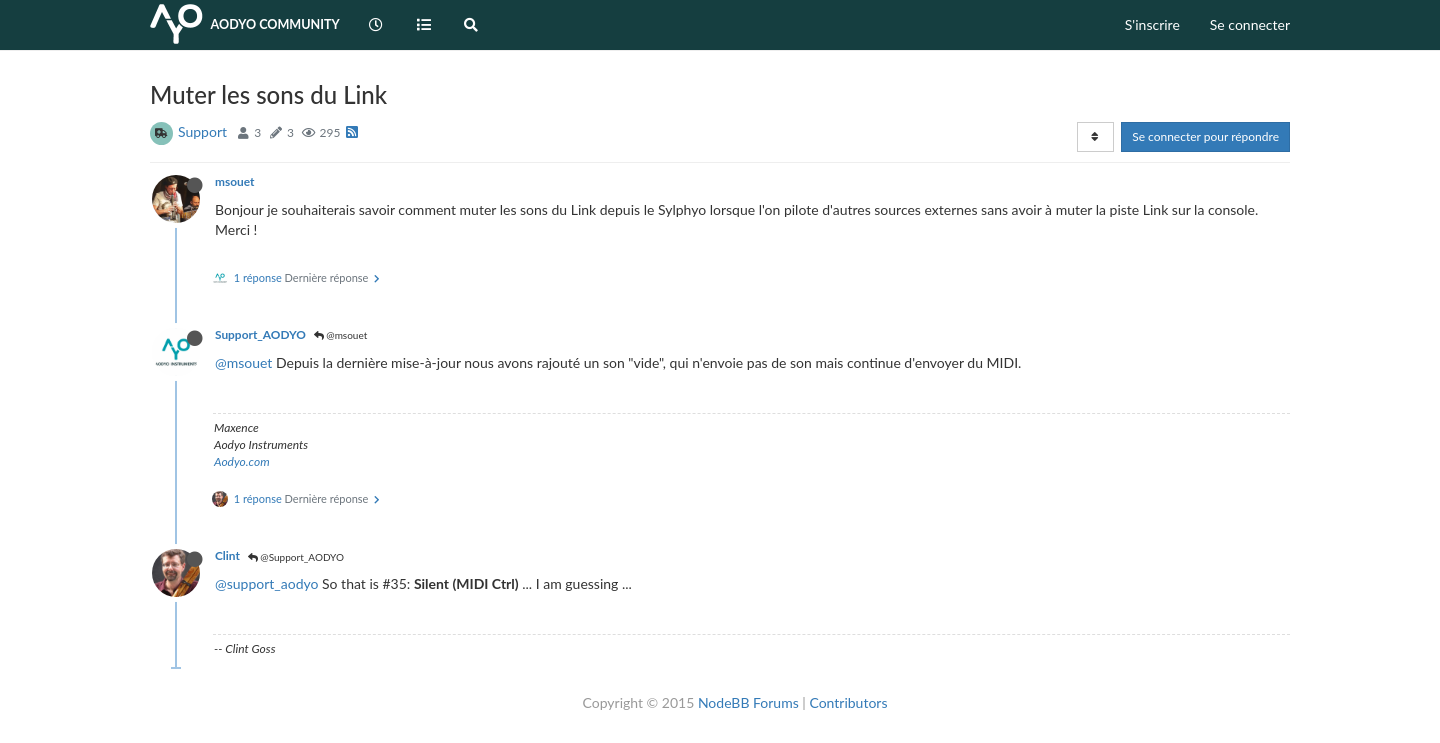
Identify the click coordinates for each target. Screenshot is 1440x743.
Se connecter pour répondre (1205, 136)
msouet (234, 181)
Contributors (848, 702)
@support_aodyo (266, 583)
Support (202, 131)
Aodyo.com (242, 461)
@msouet (341, 335)
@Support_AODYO (296, 557)
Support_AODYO (260, 334)
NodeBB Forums (748, 702)
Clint (227, 555)
